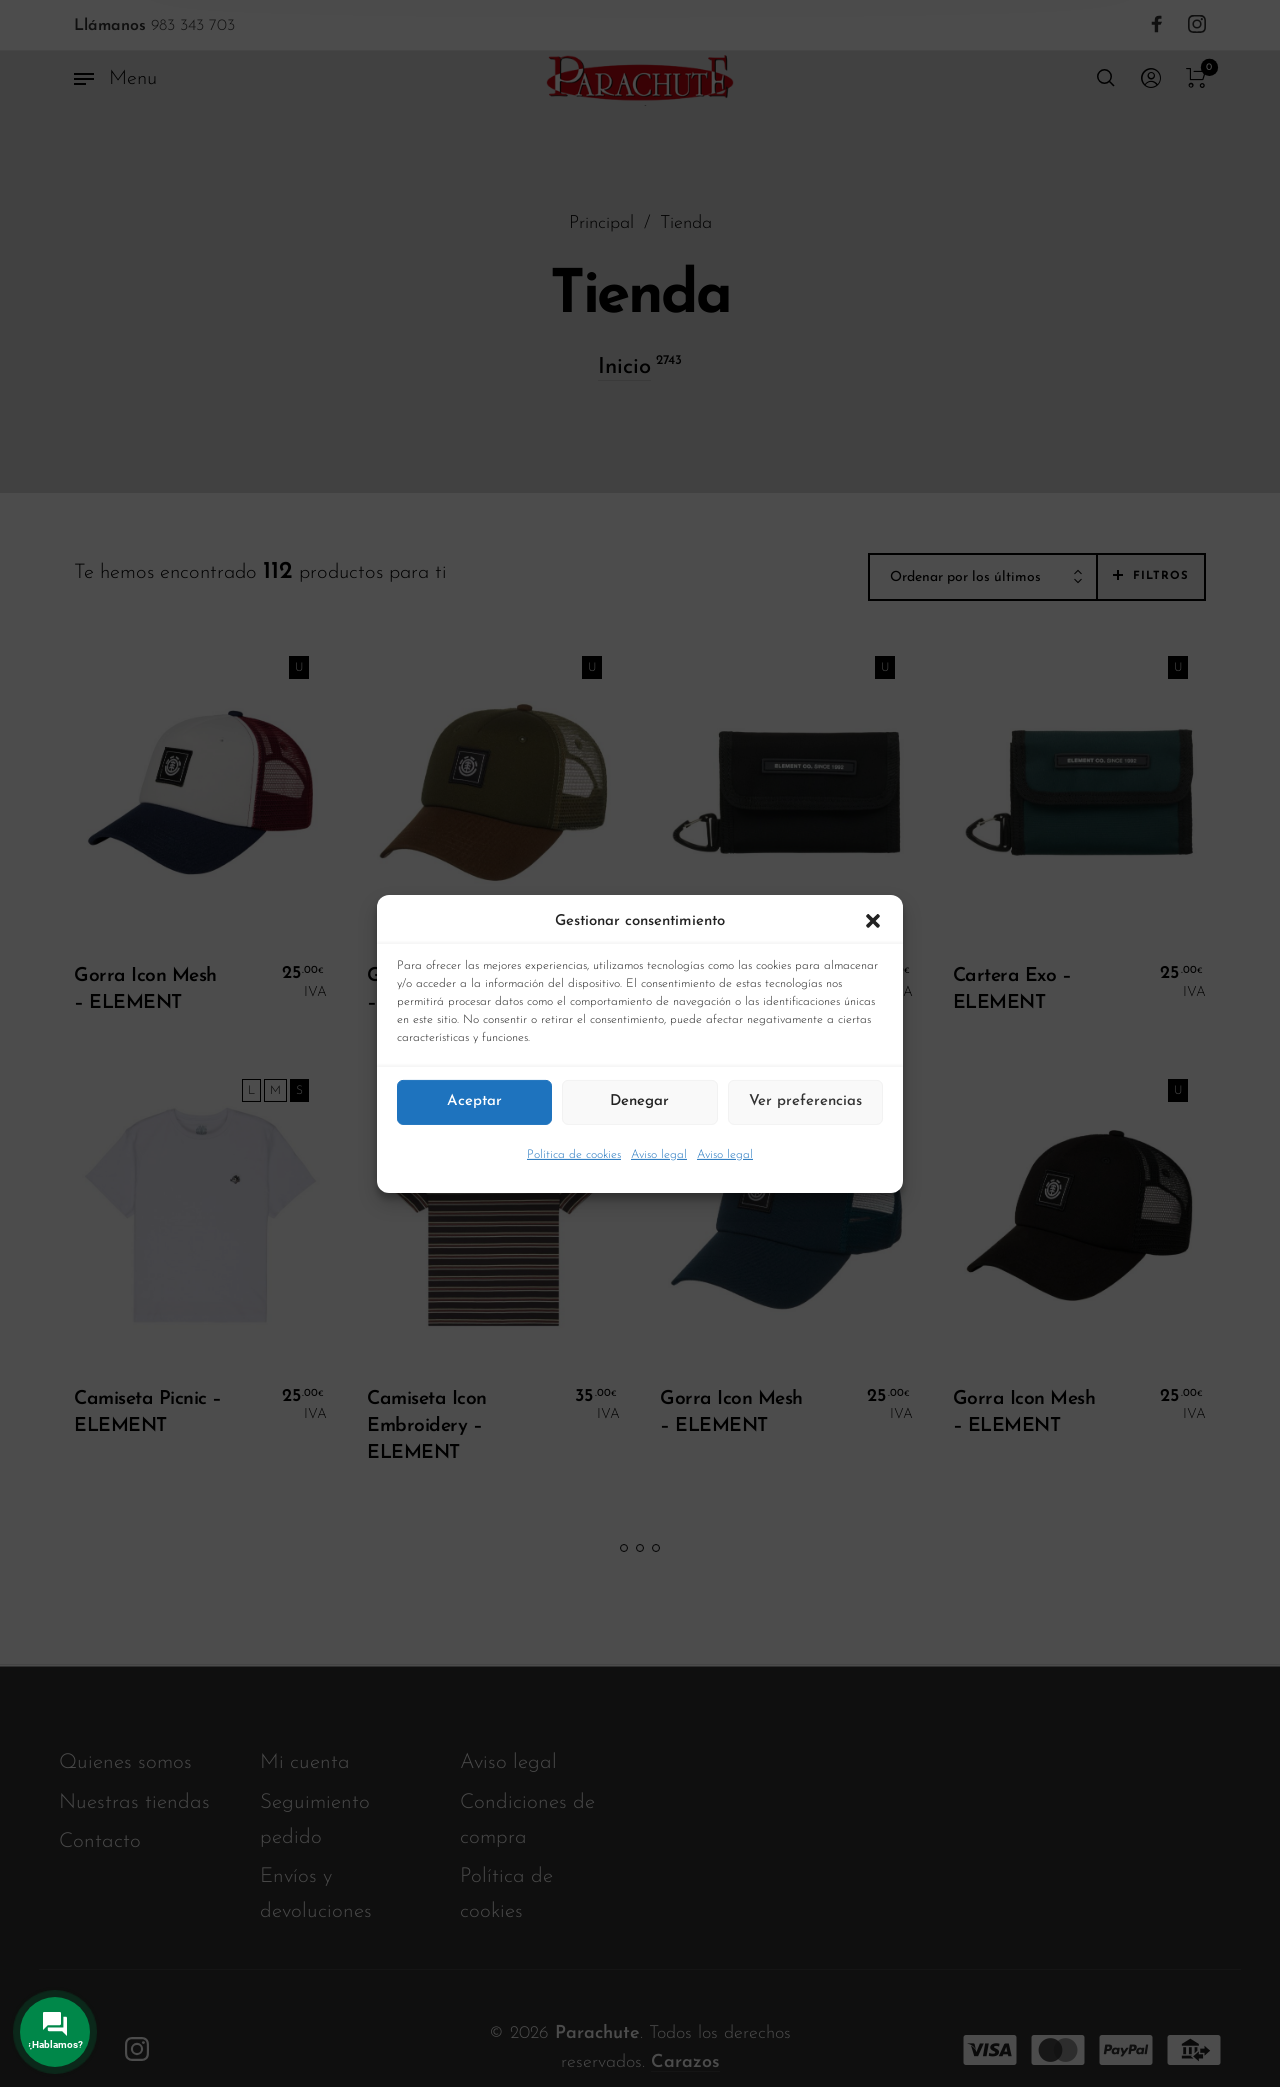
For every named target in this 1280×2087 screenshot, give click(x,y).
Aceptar (474, 1101)
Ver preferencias (805, 1101)
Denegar (639, 1101)
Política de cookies (574, 1154)
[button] (873, 921)
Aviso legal (659, 1154)
